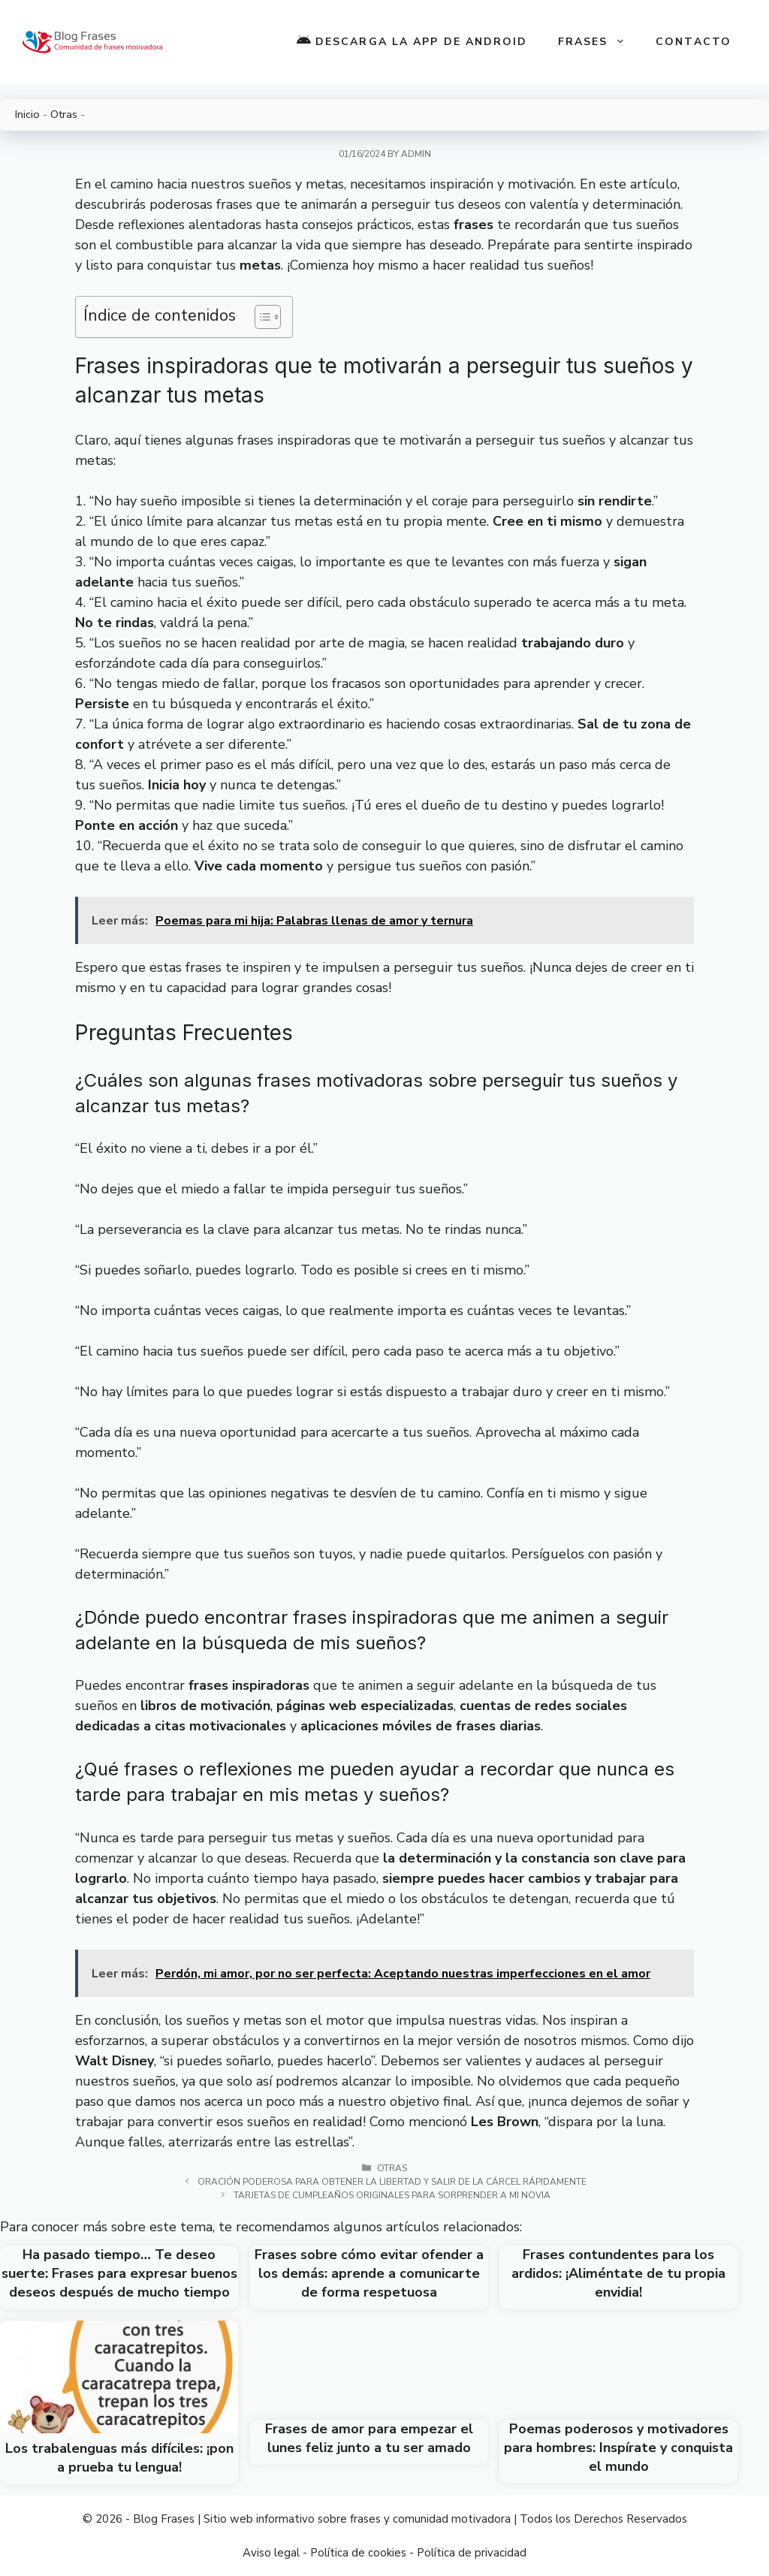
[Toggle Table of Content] (260, 317)
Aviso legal (271, 2552)
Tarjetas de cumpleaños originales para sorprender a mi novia (392, 2195)
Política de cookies (358, 2552)
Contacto (693, 42)
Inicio (27, 114)
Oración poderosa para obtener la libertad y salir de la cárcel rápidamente (392, 2182)
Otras (63, 114)
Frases (599, 42)
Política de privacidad (471, 2552)
